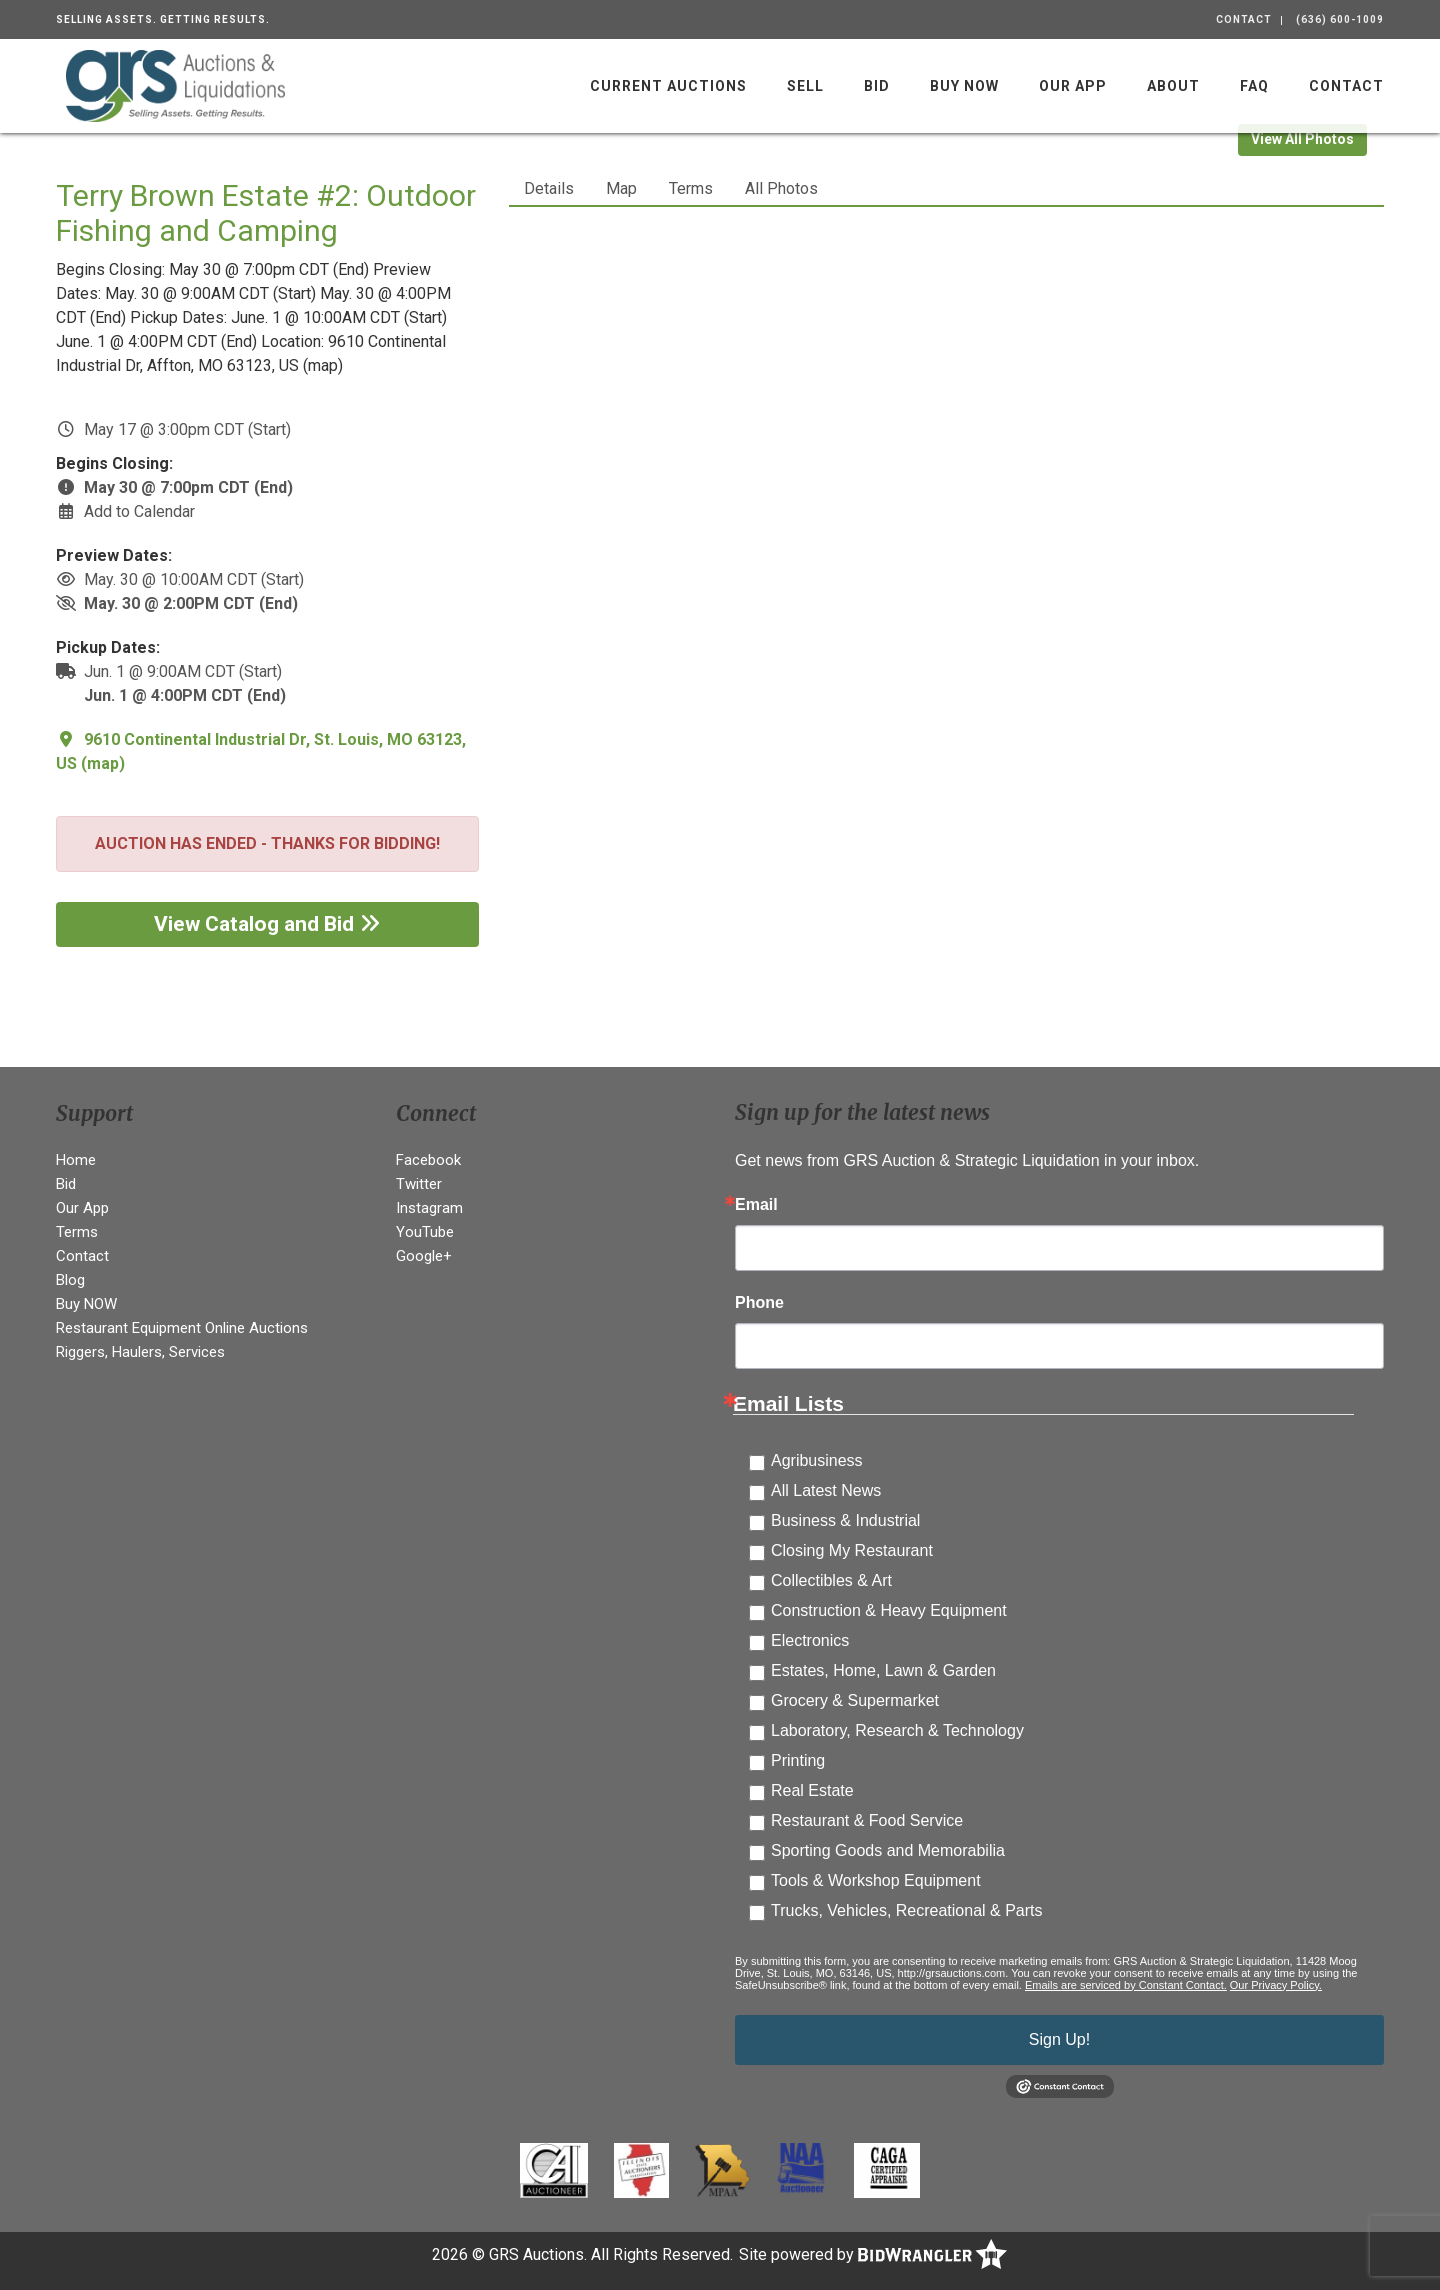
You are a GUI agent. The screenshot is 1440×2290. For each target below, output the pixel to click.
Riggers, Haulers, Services (140, 1352)
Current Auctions (668, 86)
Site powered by (873, 2254)
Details (549, 188)
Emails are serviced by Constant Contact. (1126, 1985)
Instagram (429, 1208)
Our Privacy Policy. (1276, 1985)
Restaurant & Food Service (867, 1820)
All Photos (781, 188)
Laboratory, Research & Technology (897, 1730)
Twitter (419, 1184)
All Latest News (826, 1490)
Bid (877, 86)
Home (76, 1160)
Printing (798, 1760)
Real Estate (812, 1790)
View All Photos (1302, 139)
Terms (691, 188)
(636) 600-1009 (1340, 19)
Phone (759, 1303)
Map (621, 188)
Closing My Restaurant (852, 1550)
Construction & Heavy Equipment (889, 1610)
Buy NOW (964, 86)
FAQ (1254, 86)
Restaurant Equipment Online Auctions (182, 1328)
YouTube (425, 1232)
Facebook (428, 1160)
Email (756, 1205)
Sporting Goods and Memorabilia (888, 1850)
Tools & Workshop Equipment (876, 1880)
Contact (1244, 19)
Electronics (810, 1640)
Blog (70, 1280)
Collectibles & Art (831, 1580)
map (103, 763)
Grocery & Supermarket (855, 1700)
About (1173, 86)
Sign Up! (1059, 2039)
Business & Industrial (845, 1520)
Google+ (424, 1256)
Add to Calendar (139, 511)
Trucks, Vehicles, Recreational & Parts (907, 1910)
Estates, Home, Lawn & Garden (883, 1670)
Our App (1073, 86)
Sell (805, 86)
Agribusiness (817, 1460)
